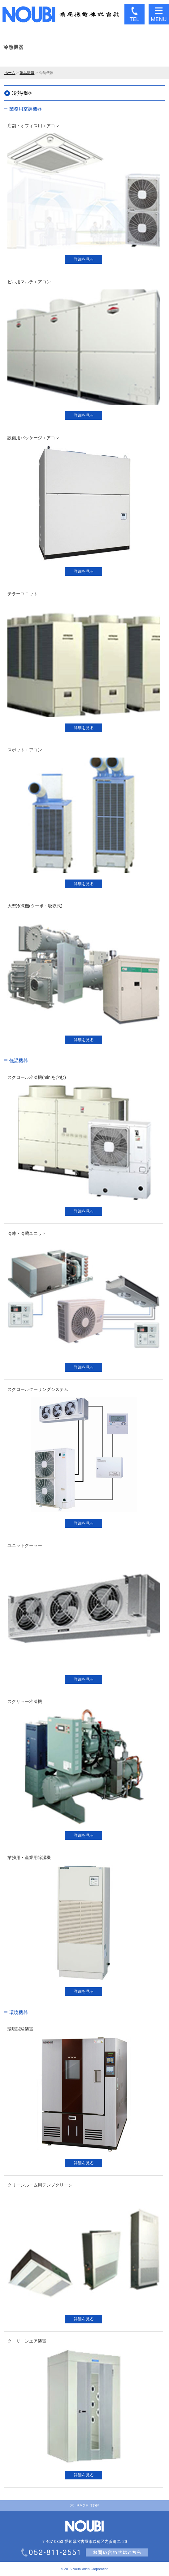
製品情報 (27, 73)
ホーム (9, 73)
